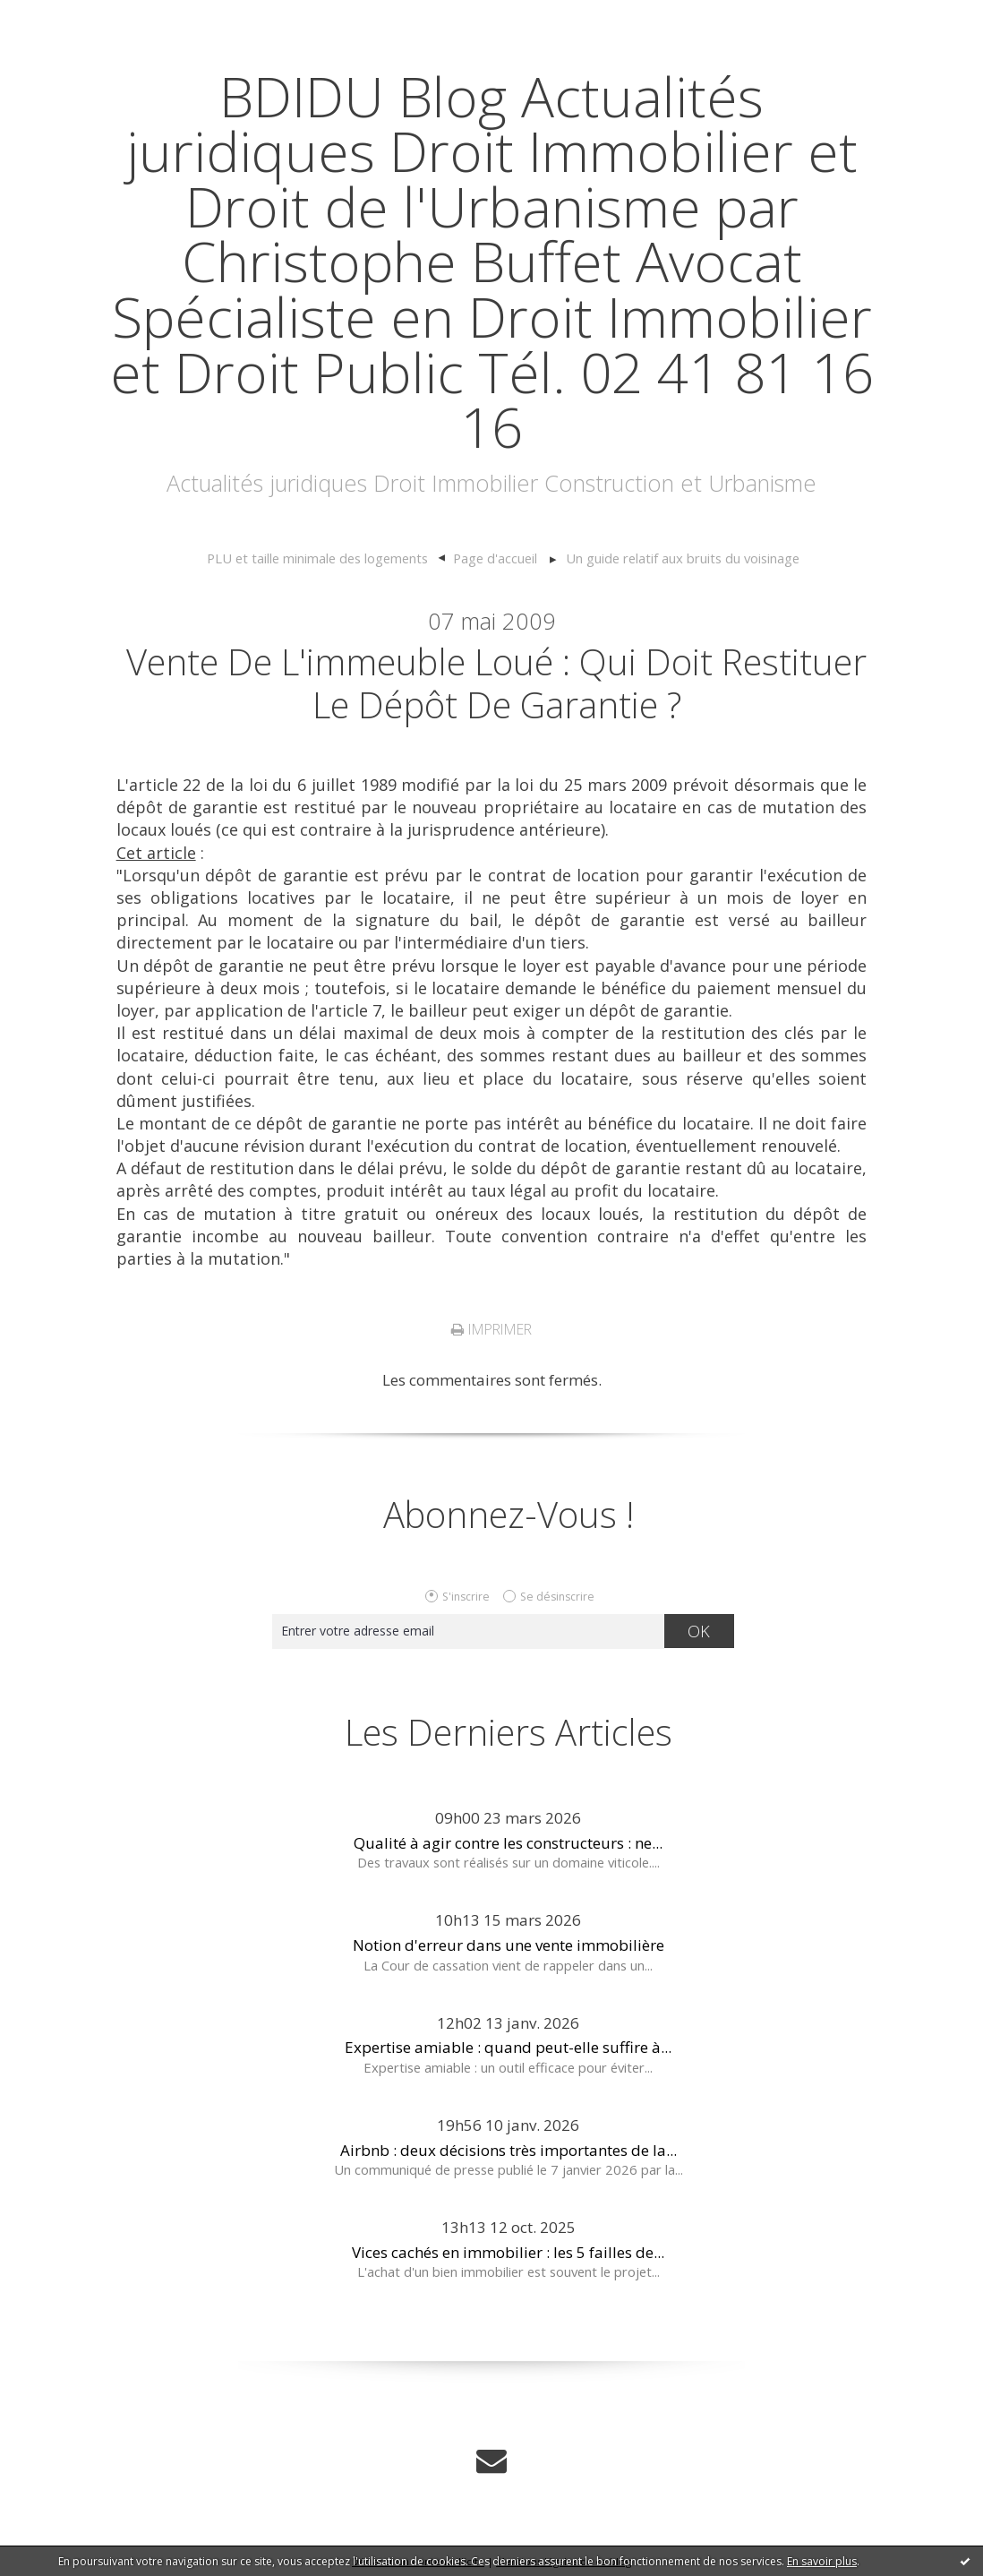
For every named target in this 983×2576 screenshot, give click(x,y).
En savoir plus (822, 2561)
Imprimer (491, 1329)
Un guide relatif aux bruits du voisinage (682, 558)
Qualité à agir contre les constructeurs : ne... (508, 1843)
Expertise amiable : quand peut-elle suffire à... (508, 2047)
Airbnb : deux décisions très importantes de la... (508, 2150)
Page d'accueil (495, 558)
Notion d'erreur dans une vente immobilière (508, 1945)
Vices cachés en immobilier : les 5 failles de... (508, 2252)
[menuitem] (326, 559)
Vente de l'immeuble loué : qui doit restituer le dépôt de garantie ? (496, 683)
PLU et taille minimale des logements (317, 558)
